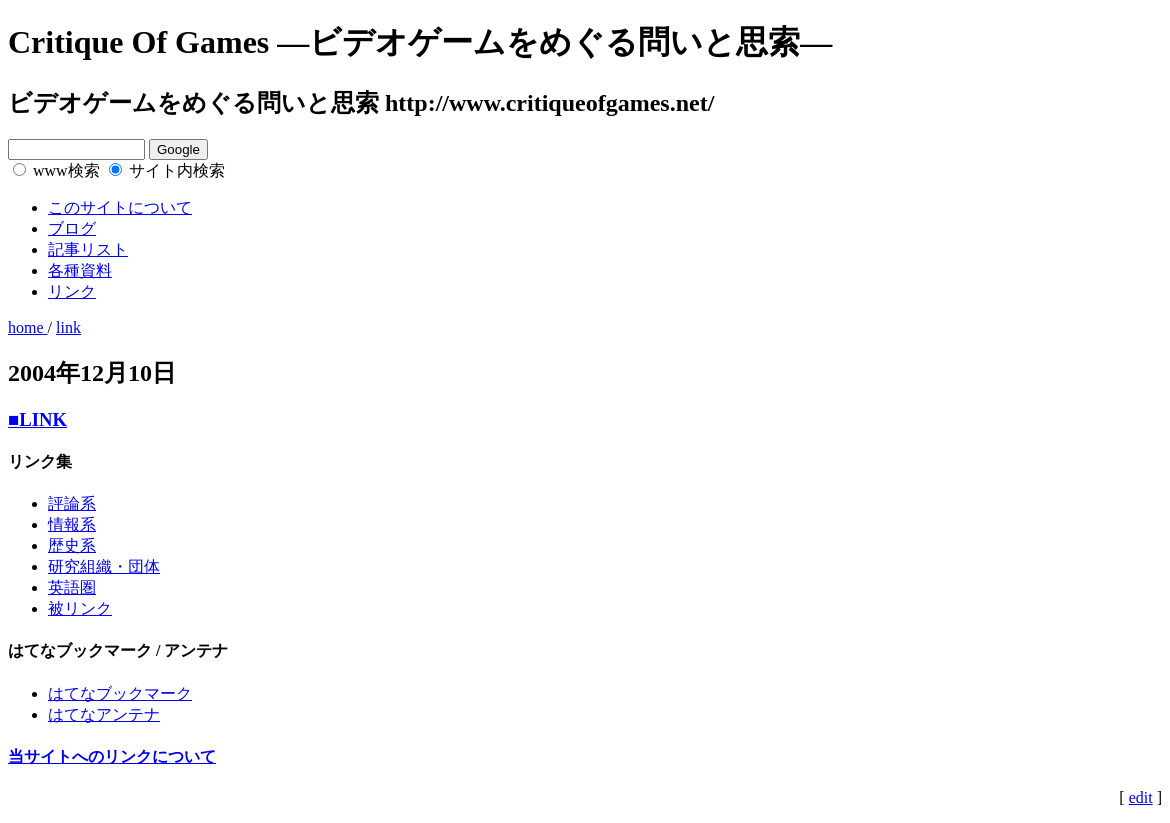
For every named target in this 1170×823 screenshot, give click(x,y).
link (68, 327)
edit (1141, 797)
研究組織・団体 (104, 566)
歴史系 (72, 545)
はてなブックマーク (120, 693)
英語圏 (72, 587)
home (28, 327)
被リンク (80, 608)
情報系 (72, 524)
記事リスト (88, 249)
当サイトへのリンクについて (112, 756)
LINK (37, 419)
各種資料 (80, 270)
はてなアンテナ (104, 714)
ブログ (72, 228)
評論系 (72, 503)
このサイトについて (120, 207)
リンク (72, 291)
